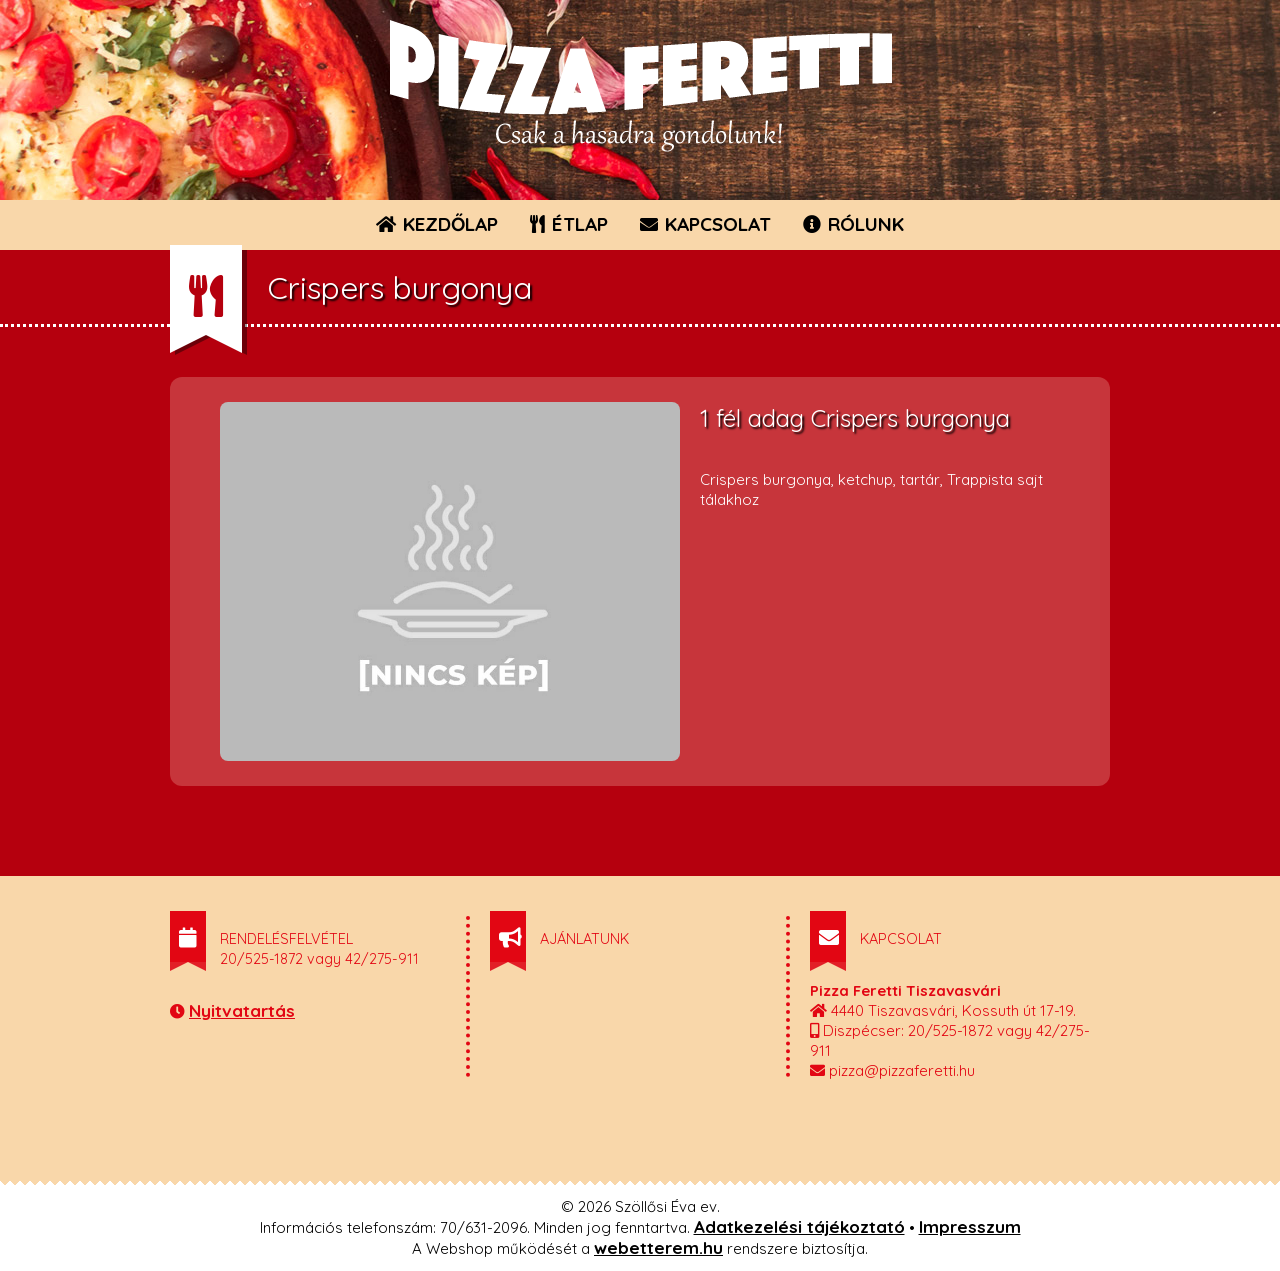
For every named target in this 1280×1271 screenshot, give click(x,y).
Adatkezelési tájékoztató (799, 1226)
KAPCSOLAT (705, 224)
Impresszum (970, 1226)
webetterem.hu (658, 1247)
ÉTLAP (570, 224)
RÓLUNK (853, 224)
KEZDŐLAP (437, 224)
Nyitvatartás (242, 1010)
